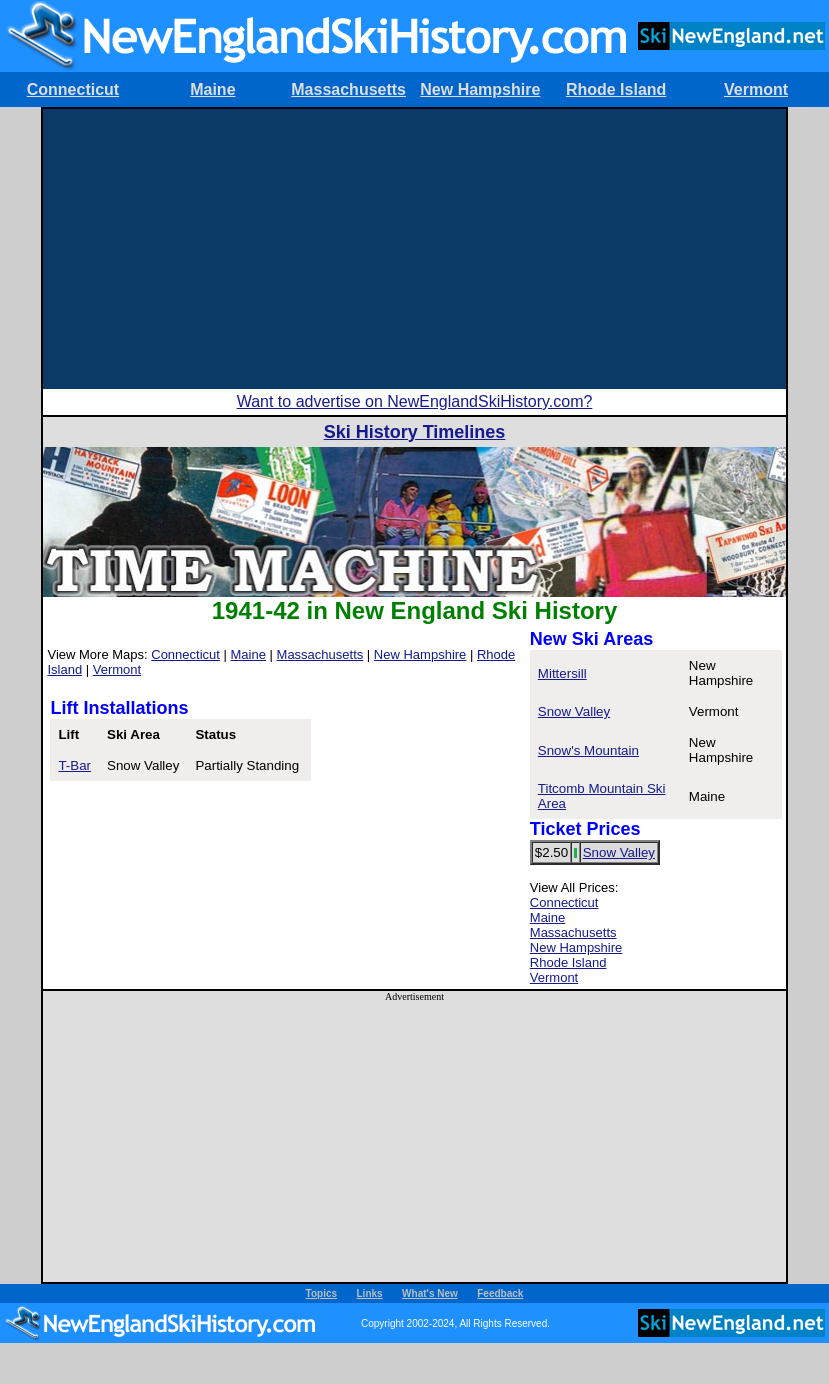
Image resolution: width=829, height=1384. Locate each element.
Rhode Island (616, 89)
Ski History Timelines (415, 432)
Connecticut (73, 89)
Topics (321, 1293)
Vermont (756, 89)
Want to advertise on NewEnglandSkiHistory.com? (415, 401)
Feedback (500, 1293)
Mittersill (562, 673)
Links (370, 1293)
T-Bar (74, 765)
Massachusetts (348, 89)
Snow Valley (574, 711)
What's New (430, 1293)
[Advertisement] (414, 249)
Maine (212, 89)
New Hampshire (480, 89)
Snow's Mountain (588, 750)
